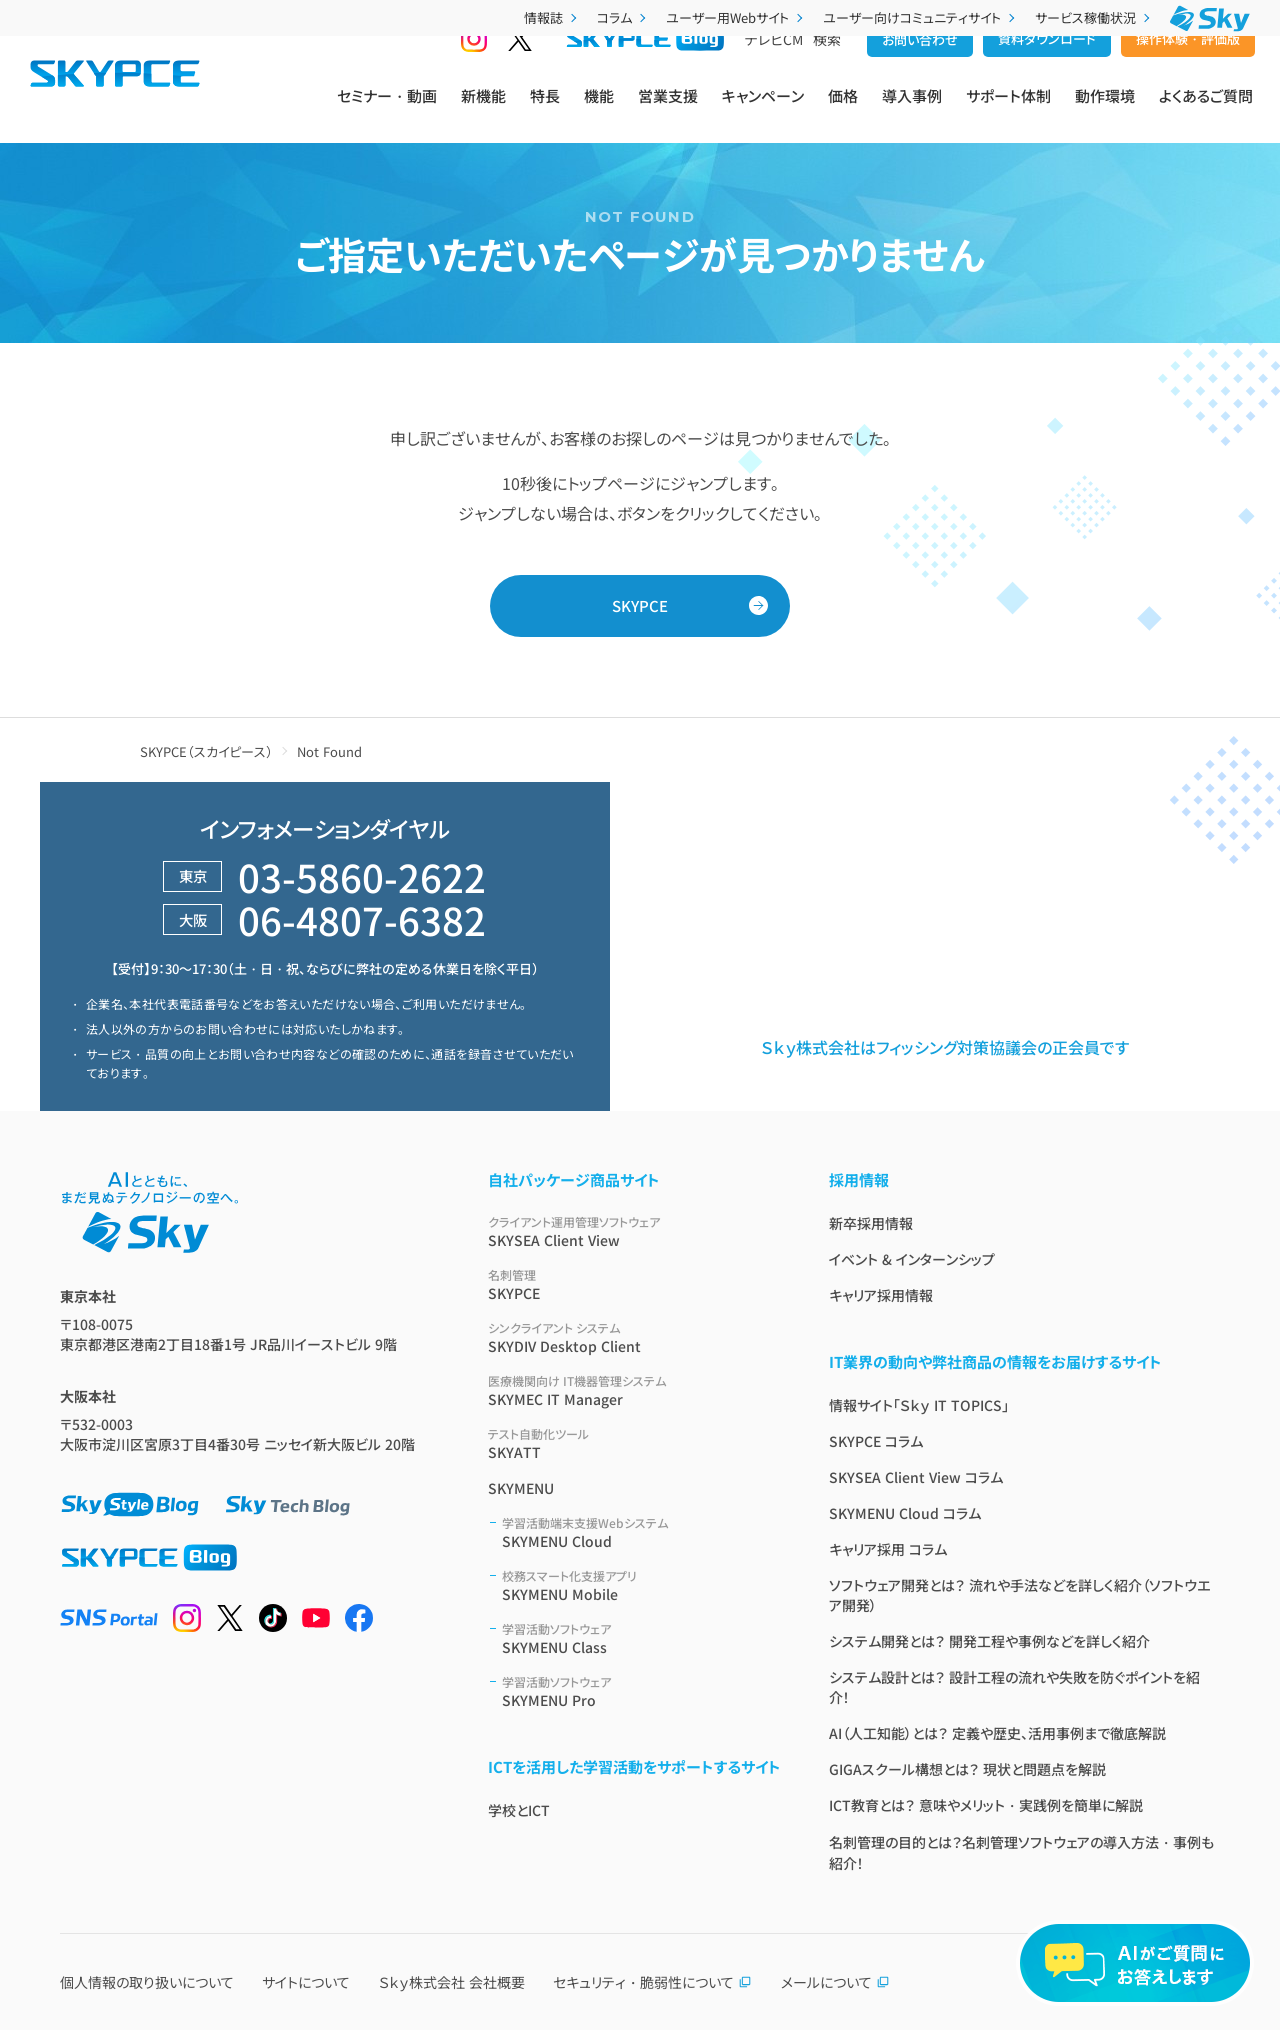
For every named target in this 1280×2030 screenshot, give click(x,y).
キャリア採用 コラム (888, 1549)
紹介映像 (990, 914)
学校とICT (519, 1810)
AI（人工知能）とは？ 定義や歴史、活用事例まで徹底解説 (997, 1733)
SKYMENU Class (641, 1638)
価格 (843, 111)
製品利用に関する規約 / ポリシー (1067, 951)
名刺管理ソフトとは (727, 988)
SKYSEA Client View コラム (916, 1477)
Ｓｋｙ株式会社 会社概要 (452, 1982)
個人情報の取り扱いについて (147, 1982)
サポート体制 (1008, 111)
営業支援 (668, 111)
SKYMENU (521, 1488)
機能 (599, 111)
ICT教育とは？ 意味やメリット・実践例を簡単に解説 (986, 1805)
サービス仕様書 (715, 951)
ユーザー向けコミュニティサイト (921, 17)
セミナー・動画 (387, 111)
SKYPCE (640, 605)
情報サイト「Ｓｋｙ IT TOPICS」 (919, 1405)
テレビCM (774, 71)
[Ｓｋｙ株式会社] (1210, 18)
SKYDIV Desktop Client (634, 1337)
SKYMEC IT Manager (634, 1390)
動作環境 (1105, 111)
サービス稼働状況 (1094, 17)
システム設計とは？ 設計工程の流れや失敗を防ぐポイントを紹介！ (1014, 1687)
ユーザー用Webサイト (736, 17)
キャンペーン (763, 111)
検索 (827, 71)
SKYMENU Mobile (641, 1585)
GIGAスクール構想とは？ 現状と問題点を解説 (967, 1769)
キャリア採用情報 (881, 1295)
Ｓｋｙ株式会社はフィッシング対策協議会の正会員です (945, 1047)
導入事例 (912, 111)
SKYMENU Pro (641, 1691)
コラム (623, 17)
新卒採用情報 (871, 1223)
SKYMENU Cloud (641, 1532)
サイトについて (306, 1982)
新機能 (483, 111)
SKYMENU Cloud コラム (905, 1513)
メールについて (835, 1982)
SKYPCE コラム (876, 1441)
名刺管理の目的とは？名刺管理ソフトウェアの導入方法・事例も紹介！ (1021, 1852)
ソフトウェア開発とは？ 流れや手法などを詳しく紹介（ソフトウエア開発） (1019, 1595)
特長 (545, 111)
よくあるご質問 (1206, 111)
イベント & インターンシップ (912, 1259)
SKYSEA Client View (634, 1231)
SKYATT (634, 1443)
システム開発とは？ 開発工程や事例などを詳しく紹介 (989, 1641)
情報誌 (552, 17)
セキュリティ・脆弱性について (652, 1982)
